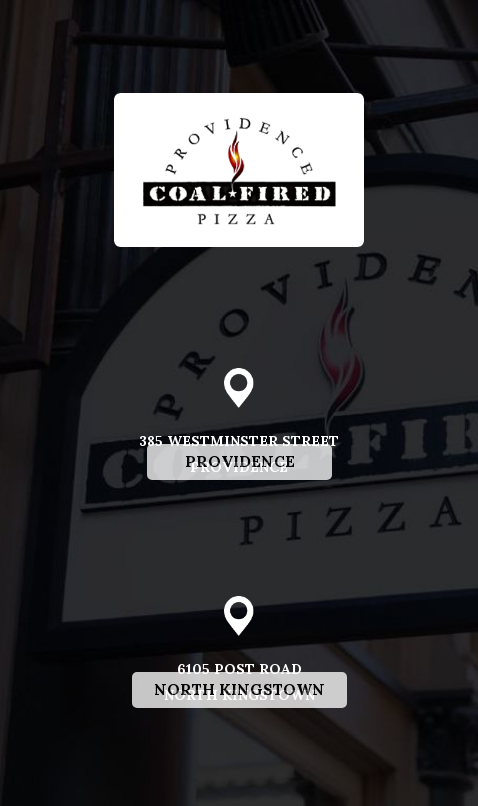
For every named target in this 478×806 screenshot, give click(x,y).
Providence (221, 515)
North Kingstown (228, 743)
